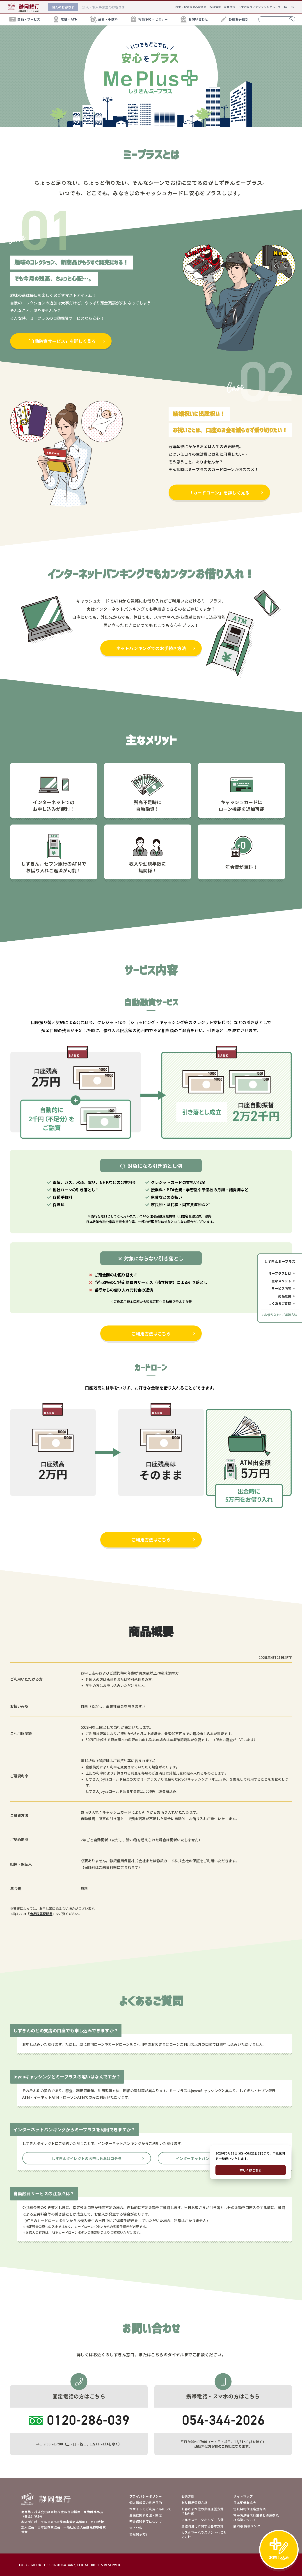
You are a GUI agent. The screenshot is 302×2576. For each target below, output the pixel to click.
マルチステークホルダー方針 (202, 2519)
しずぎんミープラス (279, 1261)
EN (292, 7)
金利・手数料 (103, 19)
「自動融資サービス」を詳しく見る (65, 341)
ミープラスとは (280, 1273)
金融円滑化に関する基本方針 (202, 2526)
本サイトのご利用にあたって (150, 2509)
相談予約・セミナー (149, 19)
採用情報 (215, 7)
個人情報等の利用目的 (145, 2502)
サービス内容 (281, 1288)
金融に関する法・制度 (145, 2515)
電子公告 (135, 2528)
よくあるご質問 (279, 1303)
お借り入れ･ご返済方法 (279, 1314)
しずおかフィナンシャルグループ (259, 7)
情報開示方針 (139, 2534)
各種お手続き (234, 19)
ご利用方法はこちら (163, 1333)
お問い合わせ (194, 19)
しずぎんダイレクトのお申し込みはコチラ (98, 2158)
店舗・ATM (65, 19)
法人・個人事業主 (103, 7)
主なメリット (281, 1280)
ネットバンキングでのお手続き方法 (155, 648)
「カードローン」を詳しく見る (226, 492)
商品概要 (284, 1296)
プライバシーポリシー (145, 2496)
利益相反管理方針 (194, 2502)
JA (285, 7)
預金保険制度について (145, 2521)
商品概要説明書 (41, 1913)
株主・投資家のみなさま (191, 7)
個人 (63, 7)
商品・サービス (24, 19)
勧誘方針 (187, 2496)
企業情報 (229, 7)
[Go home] (46, 2499)
